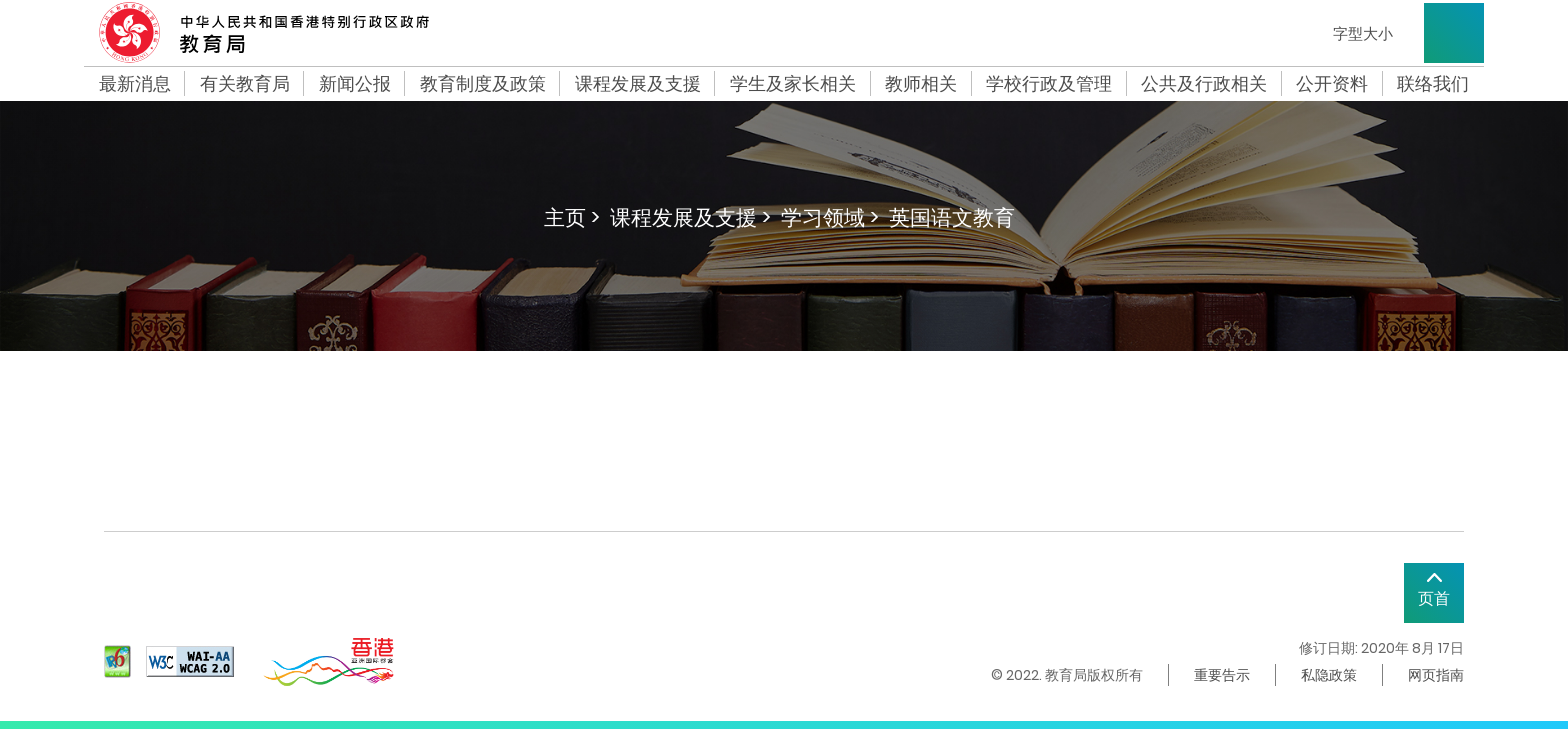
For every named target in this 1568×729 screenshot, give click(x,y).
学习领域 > (830, 217)
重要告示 (1222, 675)
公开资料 (1332, 84)
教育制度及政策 (483, 84)
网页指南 (1436, 675)
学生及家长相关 (793, 84)
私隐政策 (1329, 675)
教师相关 (921, 84)
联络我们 (1433, 84)
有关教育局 (245, 84)
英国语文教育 (952, 217)
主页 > (572, 217)
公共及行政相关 (1204, 84)
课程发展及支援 (638, 84)
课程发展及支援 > (690, 217)
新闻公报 (355, 84)
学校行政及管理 (1049, 84)
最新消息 (135, 84)
